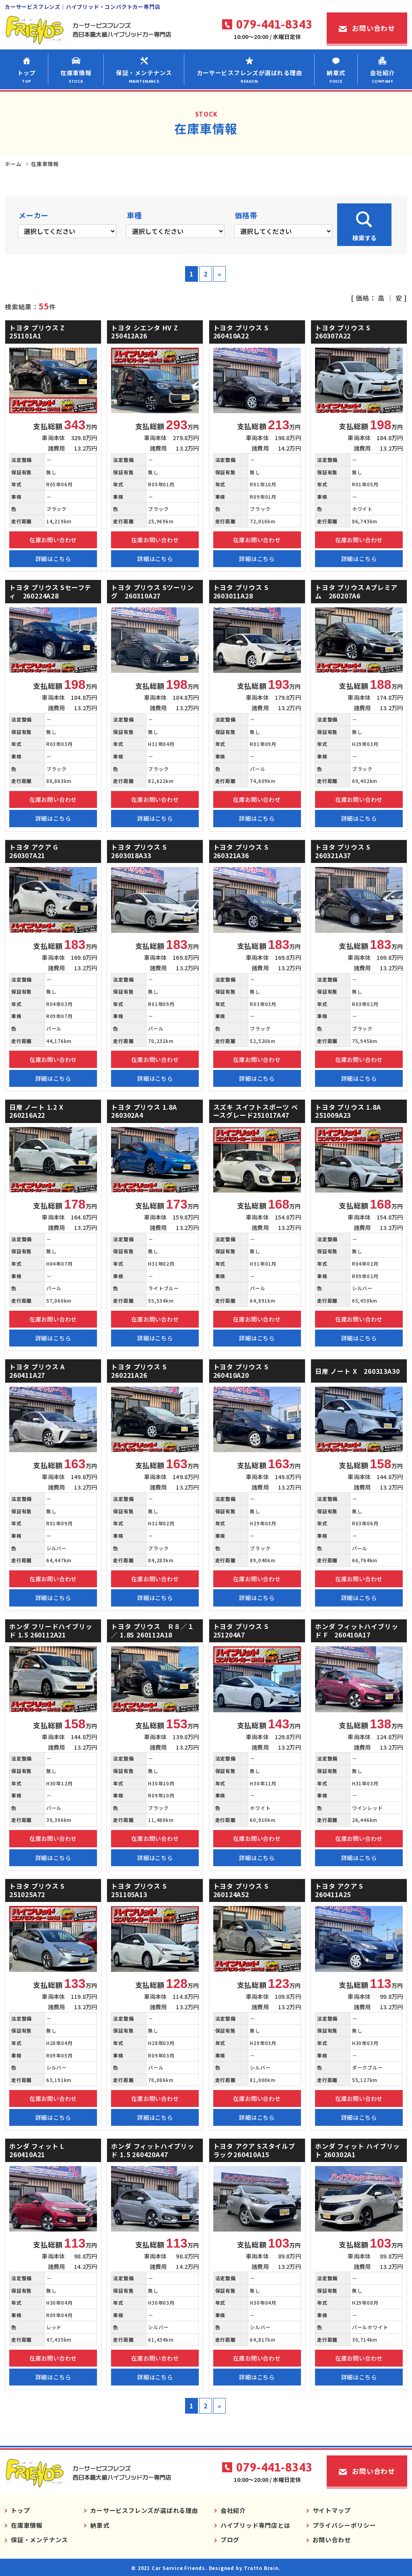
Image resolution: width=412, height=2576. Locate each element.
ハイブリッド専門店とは (255, 2525)
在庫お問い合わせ (53, 539)
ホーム (13, 164)
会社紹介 (382, 76)
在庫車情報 (76, 76)
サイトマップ (332, 2510)
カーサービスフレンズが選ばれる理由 (249, 76)
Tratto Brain (261, 2567)
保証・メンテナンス (144, 76)
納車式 (336, 76)
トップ (26, 76)
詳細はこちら (53, 558)
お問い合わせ (373, 28)
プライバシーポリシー (344, 2525)
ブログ (229, 2539)
